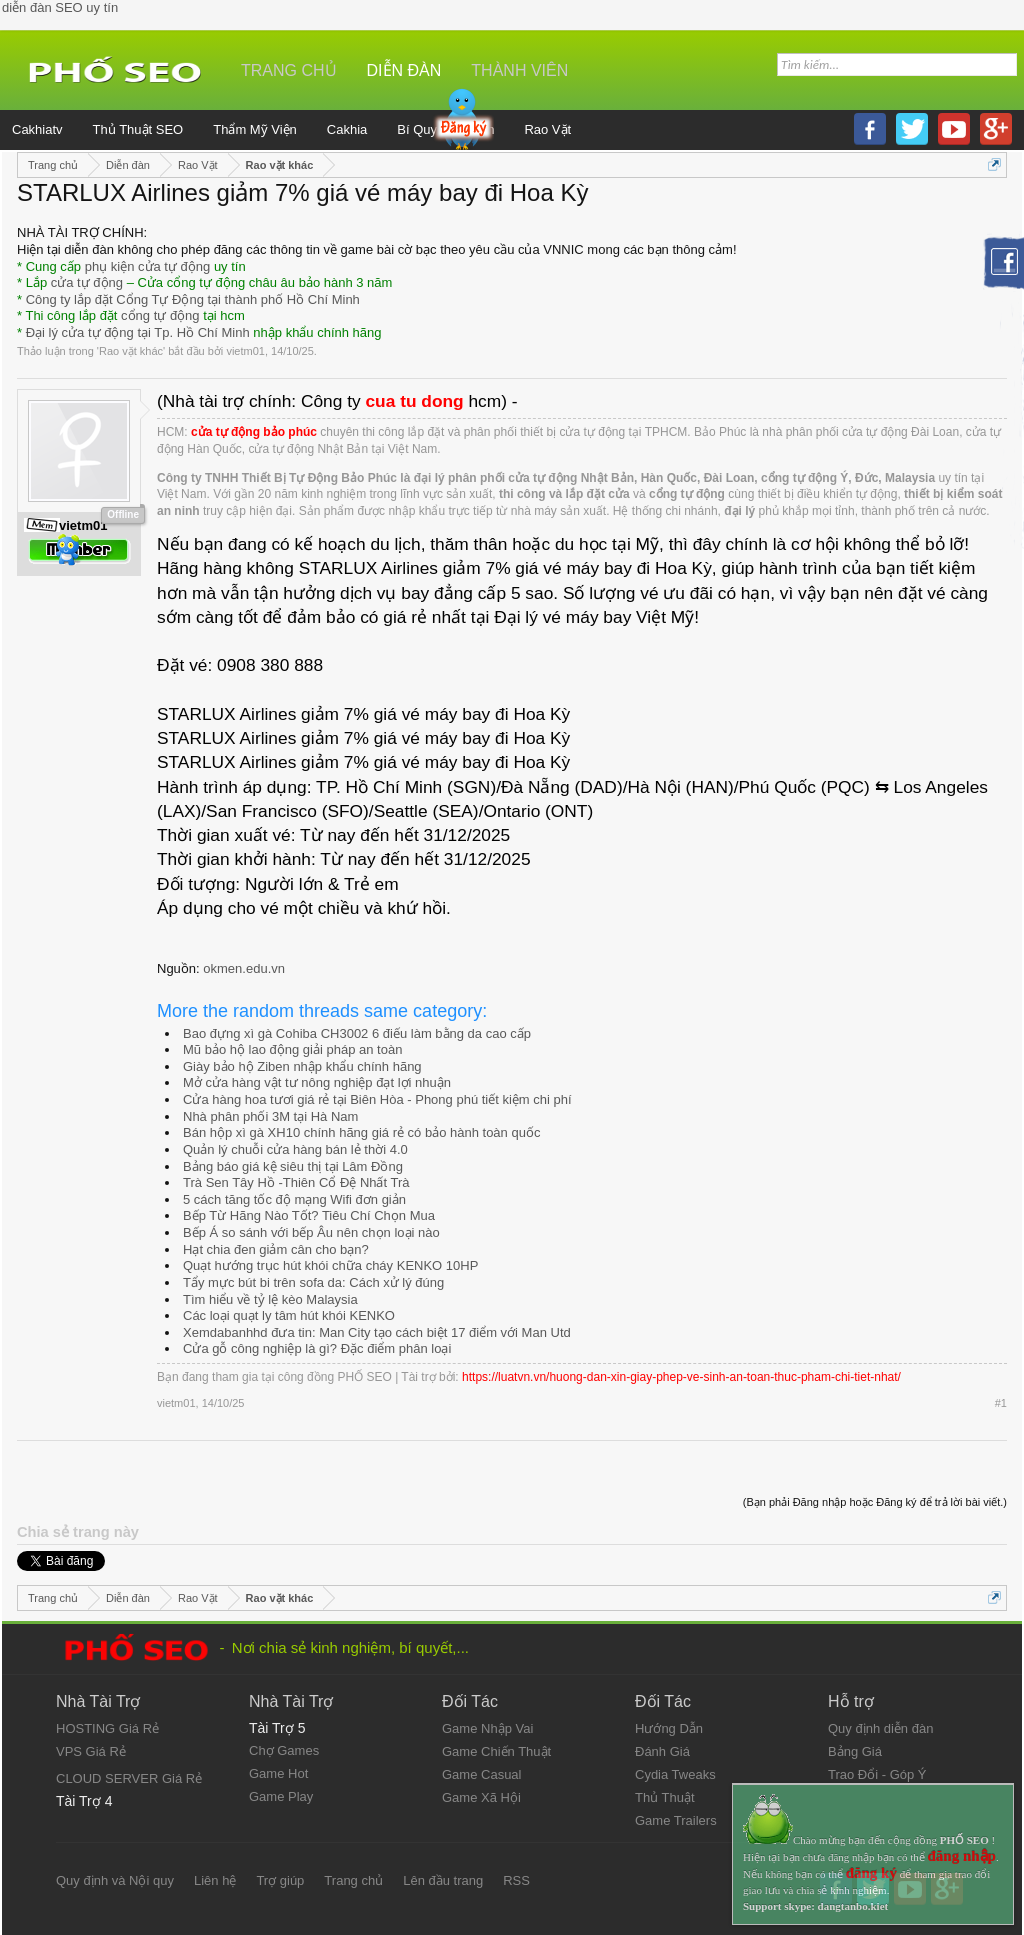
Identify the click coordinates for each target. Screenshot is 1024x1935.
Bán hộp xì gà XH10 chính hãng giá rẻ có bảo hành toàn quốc (361, 1132)
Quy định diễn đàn (880, 1728)
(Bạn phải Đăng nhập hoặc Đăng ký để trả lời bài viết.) (875, 1502)
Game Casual (481, 1774)
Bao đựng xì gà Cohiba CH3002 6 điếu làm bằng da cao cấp (357, 1033)
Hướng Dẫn (669, 1728)
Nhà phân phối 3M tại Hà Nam (270, 1116)
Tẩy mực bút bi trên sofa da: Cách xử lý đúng (313, 1282)
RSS (516, 1880)
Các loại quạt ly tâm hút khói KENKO (289, 1315)
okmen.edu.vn (244, 968)
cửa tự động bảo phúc (254, 432)
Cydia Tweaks (675, 1774)
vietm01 (245, 351)
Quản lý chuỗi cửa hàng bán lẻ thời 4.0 (295, 1149)
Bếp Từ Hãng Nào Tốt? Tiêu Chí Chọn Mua (309, 1215)
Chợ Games (284, 1750)
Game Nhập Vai (487, 1728)
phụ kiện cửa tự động (148, 266)
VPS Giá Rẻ (91, 1751)
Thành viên (519, 70)
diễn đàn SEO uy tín (60, 7)
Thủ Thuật (665, 1797)
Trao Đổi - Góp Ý (877, 1774)
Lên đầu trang (443, 1880)
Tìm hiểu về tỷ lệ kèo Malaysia (270, 1299)
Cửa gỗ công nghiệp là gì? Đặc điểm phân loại (317, 1348)
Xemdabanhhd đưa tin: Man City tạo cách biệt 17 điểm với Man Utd (377, 1332)
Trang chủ (289, 70)
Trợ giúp (280, 1880)
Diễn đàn (404, 70)
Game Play (281, 1796)
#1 (1001, 1403)
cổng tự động (160, 315)
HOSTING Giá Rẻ (107, 1728)
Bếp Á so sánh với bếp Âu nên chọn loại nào (311, 1232)
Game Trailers (676, 1820)
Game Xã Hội (481, 1797)
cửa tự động (87, 282)
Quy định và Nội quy (115, 1880)
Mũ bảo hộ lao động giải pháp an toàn (292, 1049)
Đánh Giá (662, 1751)
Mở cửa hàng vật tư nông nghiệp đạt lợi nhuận (317, 1082)
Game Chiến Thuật (496, 1751)
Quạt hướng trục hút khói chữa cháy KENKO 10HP (330, 1265)
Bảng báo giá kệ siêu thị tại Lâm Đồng (293, 1166)
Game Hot (278, 1773)
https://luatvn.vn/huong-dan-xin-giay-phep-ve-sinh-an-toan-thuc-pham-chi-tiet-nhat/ (681, 1377)
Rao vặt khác (131, 351)
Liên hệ (215, 1880)
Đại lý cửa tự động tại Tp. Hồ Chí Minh (138, 332)
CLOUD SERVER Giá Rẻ (129, 1778)
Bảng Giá (855, 1751)
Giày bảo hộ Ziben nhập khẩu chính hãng (302, 1066)
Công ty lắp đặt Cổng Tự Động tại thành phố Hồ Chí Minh (193, 299)
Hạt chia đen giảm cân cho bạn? (276, 1249)
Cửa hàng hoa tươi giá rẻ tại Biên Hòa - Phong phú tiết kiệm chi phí (377, 1099)
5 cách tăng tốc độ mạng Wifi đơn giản (294, 1199)
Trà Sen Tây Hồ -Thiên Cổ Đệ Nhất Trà (296, 1182)
